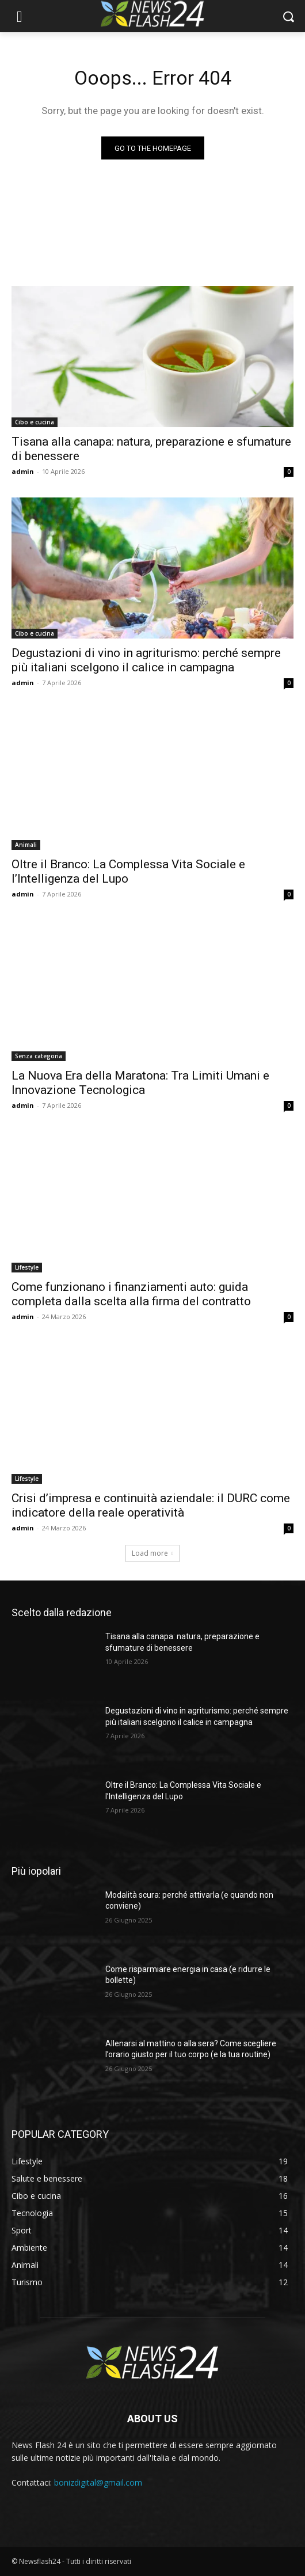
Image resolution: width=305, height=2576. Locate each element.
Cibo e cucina (34, 422)
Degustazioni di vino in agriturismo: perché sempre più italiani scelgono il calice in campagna (146, 660)
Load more (152, 1553)
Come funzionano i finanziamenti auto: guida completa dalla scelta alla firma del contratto (131, 1294)
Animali (26, 845)
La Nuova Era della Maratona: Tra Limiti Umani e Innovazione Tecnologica (140, 1083)
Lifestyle (27, 1267)
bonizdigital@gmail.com (98, 2482)
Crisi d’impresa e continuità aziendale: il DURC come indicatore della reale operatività (151, 1505)
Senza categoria (38, 1056)
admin (23, 471)
